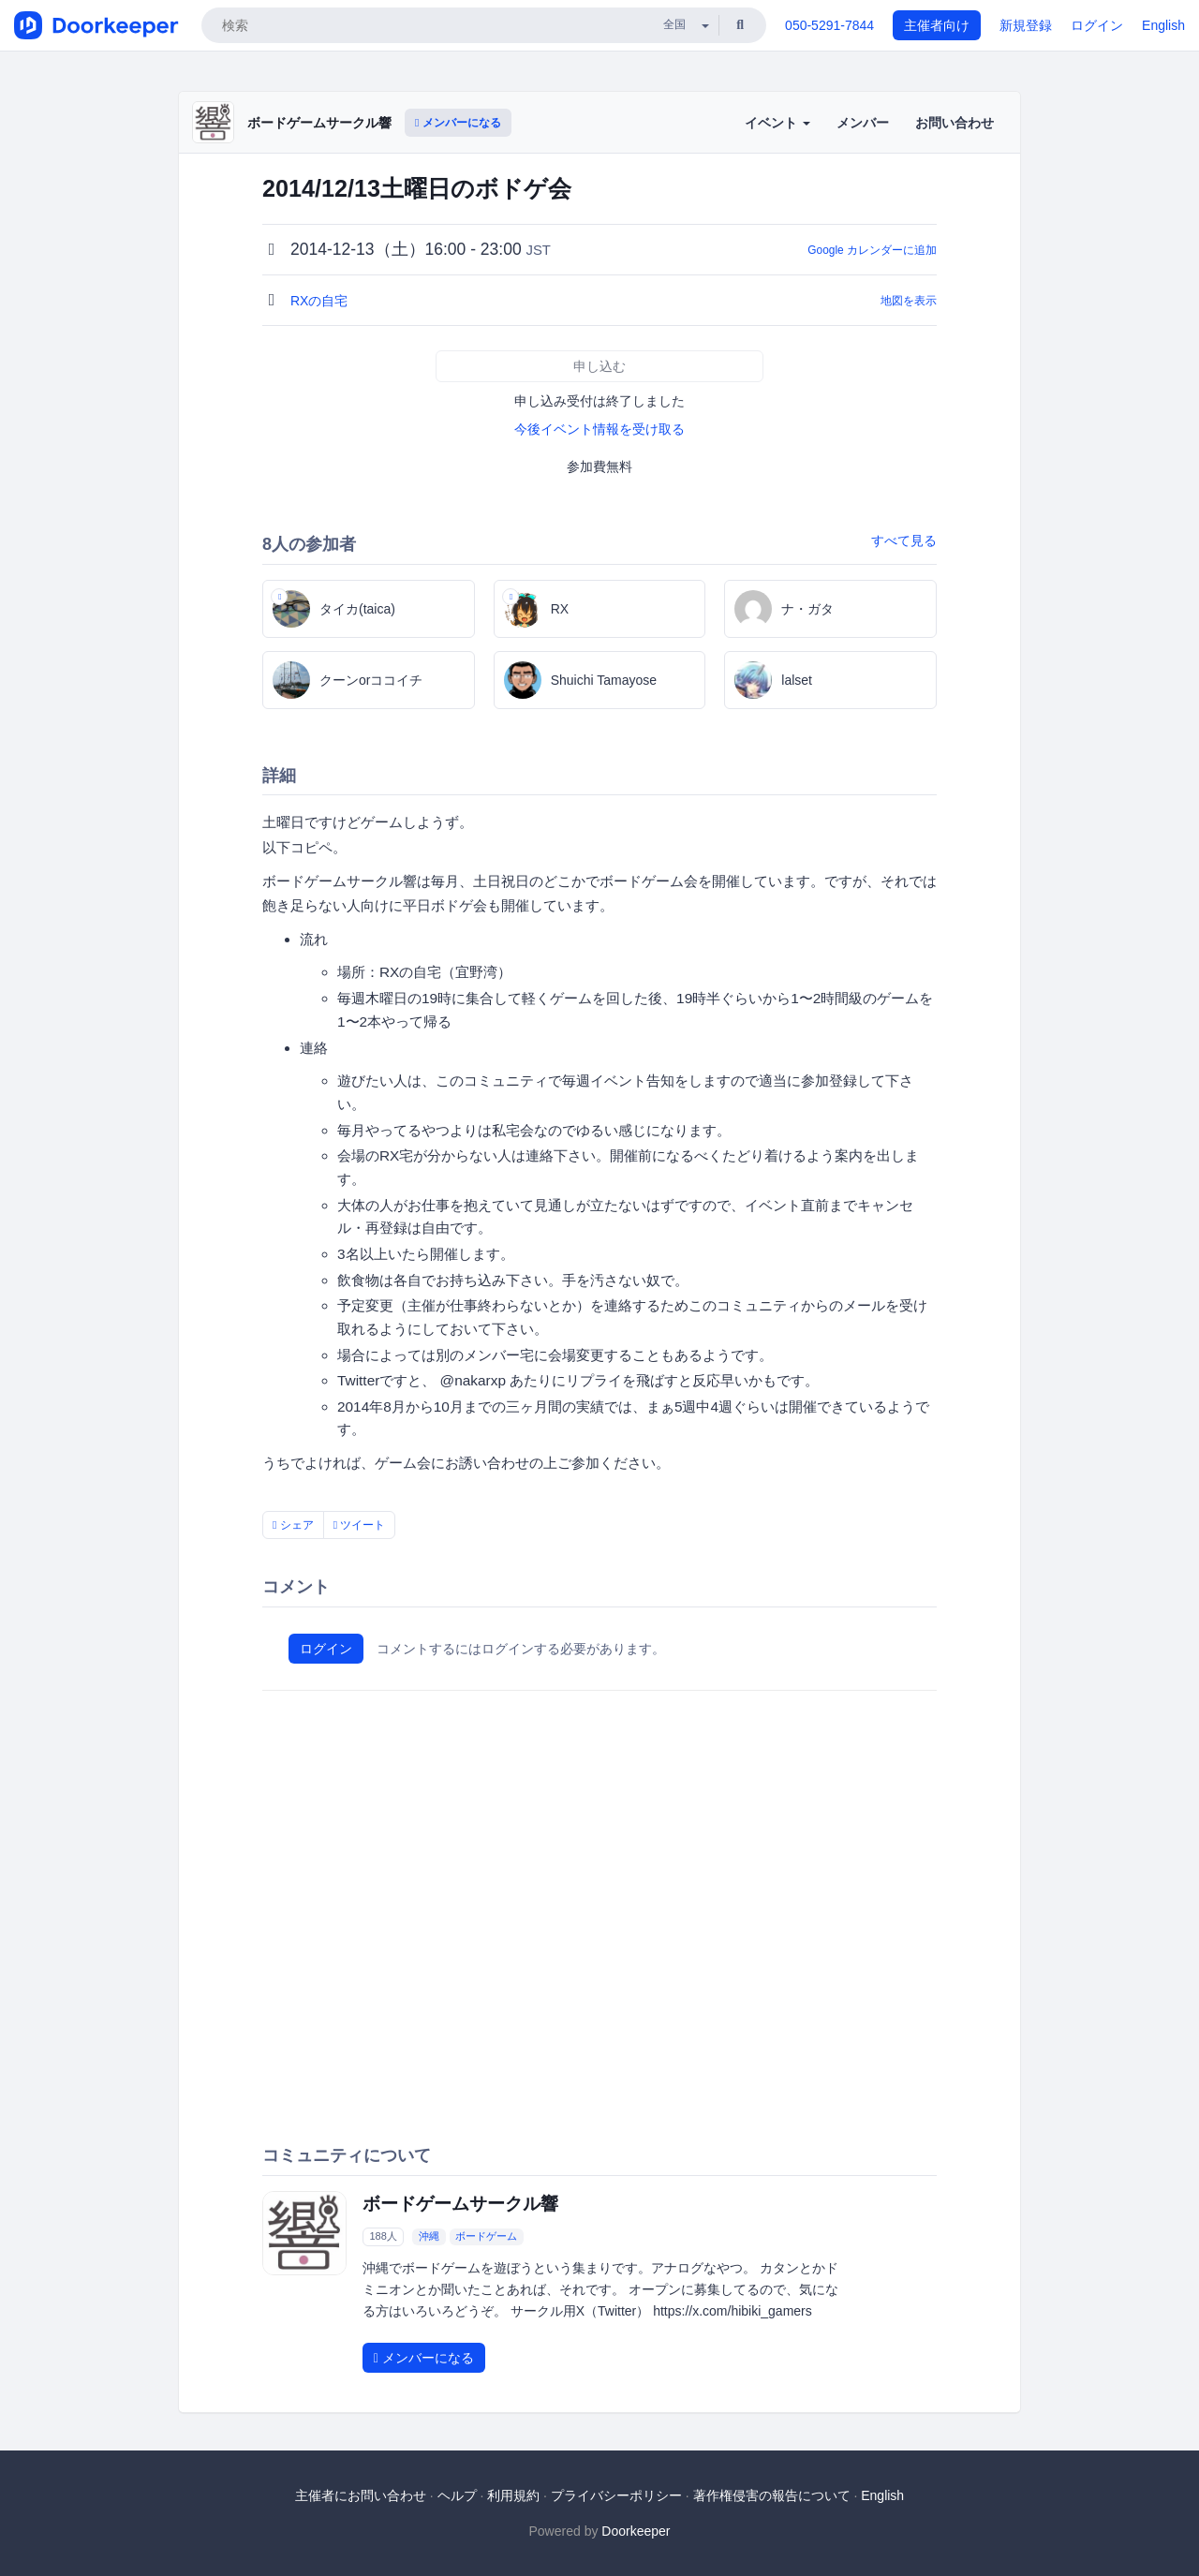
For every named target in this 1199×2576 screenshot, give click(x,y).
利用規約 (513, 2495)
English (1163, 25)
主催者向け (937, 25)
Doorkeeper (635, 2531)
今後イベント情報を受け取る (599, 429)
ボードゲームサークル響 (319, 122)
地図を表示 (909, 300)
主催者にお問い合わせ (360, 2495)
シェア (293, 1525)
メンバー (862, 122)
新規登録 (1025, 25)
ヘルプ (457, 2495)
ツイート (359, 1525)
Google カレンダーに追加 (872, 250)
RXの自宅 (320, 300)
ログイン (1097, 25)
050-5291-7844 (829, 25)
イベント (777, 122)
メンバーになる (458, 122)
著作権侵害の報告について (772, 2495)
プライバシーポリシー (616, 2495)
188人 (382, 2236)
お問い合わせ (954, 122)
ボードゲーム (486, 2236)
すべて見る (904, 540)
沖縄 (429, 2236)
